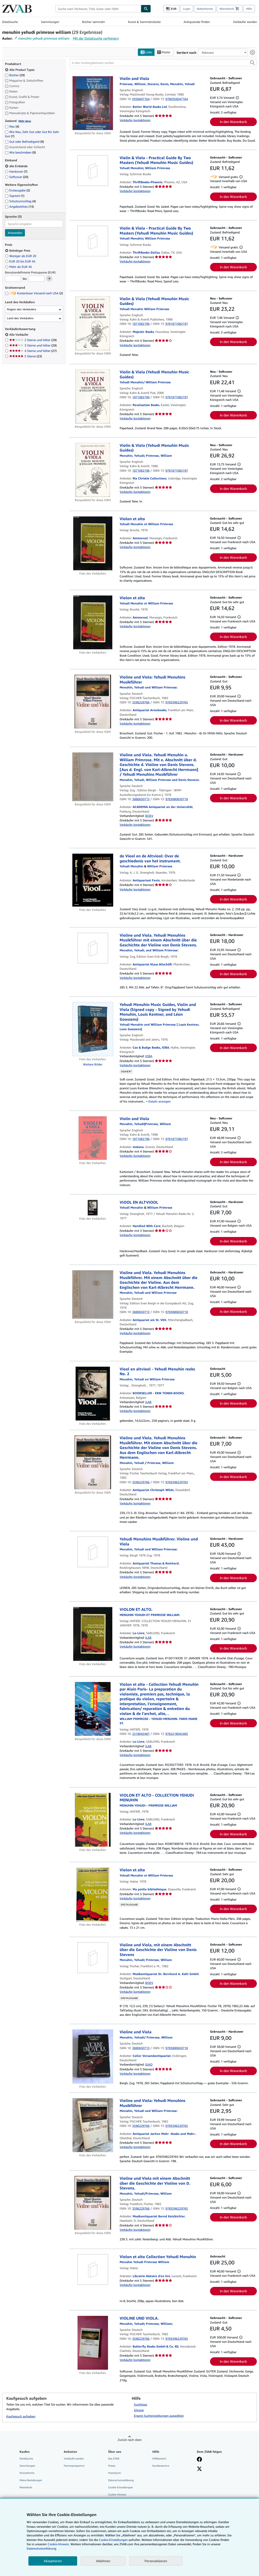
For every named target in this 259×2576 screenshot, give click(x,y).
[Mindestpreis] (13, 279)
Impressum (114, 2472)
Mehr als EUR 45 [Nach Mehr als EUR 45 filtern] (19, 267)
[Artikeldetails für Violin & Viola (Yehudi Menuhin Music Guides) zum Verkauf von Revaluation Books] (92, 396)
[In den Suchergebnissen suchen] (163, 62)
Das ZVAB (113, 2458)
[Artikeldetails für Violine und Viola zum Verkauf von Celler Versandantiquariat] (92, 2056)
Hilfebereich (159, 2458)
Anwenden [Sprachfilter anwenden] (15, 233)
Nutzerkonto (205, 8)
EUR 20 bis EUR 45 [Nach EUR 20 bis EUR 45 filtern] (20, 261)
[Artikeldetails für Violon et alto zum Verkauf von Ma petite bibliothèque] (92, 1894)
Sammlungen (50, 22)
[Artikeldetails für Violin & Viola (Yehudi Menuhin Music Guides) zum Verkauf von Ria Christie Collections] (92, 470)
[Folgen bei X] (199, 2469)
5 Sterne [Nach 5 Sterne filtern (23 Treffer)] (25, 356)
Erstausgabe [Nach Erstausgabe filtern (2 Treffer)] (17, 190)
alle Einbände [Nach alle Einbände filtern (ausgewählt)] (16, 166)
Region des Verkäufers (21, 309)
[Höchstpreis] (36, 279)
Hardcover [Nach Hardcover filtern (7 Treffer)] (16, 171)
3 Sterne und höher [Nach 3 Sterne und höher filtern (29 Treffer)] (33, 345)
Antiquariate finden (197, 22)
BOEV (149, 816)
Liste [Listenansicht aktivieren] (146, 52)
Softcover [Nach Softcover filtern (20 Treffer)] (16, 177)
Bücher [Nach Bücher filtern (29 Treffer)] (15, 75)
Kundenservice (160, 2465)
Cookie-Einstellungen (113, 2540)
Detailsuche (10, 22)
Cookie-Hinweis (117, 2494)
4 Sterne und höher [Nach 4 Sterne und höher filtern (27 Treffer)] (33, 351)
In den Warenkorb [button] (233, 122)
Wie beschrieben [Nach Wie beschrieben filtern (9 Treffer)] (20, 152)
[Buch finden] (146, 8)
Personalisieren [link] (156, 2561)
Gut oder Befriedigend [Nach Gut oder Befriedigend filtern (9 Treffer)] (24, 141)
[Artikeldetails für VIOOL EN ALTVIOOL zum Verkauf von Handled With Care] (92, 1208)
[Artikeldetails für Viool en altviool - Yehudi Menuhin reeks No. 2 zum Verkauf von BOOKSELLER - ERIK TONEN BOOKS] (92, 1394)
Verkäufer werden (245, 22)
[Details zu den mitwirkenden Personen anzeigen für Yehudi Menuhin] (132, 455)
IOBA (148, 1056)
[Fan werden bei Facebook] (199, 2460)
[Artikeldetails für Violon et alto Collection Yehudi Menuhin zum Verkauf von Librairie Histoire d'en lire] (92, 2269)
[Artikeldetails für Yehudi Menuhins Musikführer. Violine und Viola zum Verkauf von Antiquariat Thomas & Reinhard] (92, 1552)
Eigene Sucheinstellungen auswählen (159, 2415)
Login (186, 8)
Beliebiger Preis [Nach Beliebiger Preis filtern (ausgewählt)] (18, 250)
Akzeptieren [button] (53, 2561)
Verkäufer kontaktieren (135, 120)
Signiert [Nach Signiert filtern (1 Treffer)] (14, 196)
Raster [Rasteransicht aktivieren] (163, 52)
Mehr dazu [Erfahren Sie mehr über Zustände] (24, 121)
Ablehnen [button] (103, 2561)
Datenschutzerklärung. (42, 2548)
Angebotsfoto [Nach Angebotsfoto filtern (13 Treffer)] (19, 206)
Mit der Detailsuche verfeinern (96, 38)
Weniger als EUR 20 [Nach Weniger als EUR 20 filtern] (21, 256)
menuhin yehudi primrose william (43, 38)
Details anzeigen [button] (159, 1101)
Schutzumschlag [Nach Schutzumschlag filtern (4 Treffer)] (20, 201)
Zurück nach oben (130, 2440)
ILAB (148, 1402)
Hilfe (249, 8)
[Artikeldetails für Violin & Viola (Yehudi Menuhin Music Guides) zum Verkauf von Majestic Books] (92, 323)
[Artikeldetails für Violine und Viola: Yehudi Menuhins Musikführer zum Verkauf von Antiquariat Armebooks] (92, 702)
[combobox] (98, 8)
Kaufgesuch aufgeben (20, 2416)
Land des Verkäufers (20, 318)
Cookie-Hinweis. (59, 2544)
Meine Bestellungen (31, 2480)
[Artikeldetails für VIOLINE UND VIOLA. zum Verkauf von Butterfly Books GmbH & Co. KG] (92, 2343)
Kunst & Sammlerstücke (144, 22)
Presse (111, 2465)
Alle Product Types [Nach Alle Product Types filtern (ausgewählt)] (20, 69)
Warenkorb (26, 2487)
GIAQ (149, 2064)
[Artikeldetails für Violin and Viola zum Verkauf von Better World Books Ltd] (92, 103)
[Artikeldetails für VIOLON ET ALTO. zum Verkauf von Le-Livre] (92, 1634)
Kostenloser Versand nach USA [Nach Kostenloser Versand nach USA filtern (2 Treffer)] (34, 293)
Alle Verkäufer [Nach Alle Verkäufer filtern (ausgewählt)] (19, 334)
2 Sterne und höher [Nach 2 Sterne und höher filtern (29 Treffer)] (33, 340)
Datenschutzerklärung (121, 2480)
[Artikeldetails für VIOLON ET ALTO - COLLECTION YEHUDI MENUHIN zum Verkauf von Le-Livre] (92, 1820)
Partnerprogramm (74, 2465)
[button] (252, 62)
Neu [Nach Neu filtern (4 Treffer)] (12, 126)
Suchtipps (140, 2404)
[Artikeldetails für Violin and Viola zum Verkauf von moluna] (92, 1138)
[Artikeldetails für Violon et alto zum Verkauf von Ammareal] (92, 543)
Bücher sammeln (93, 22)
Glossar (139, 2410)
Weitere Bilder (92, 1064)
